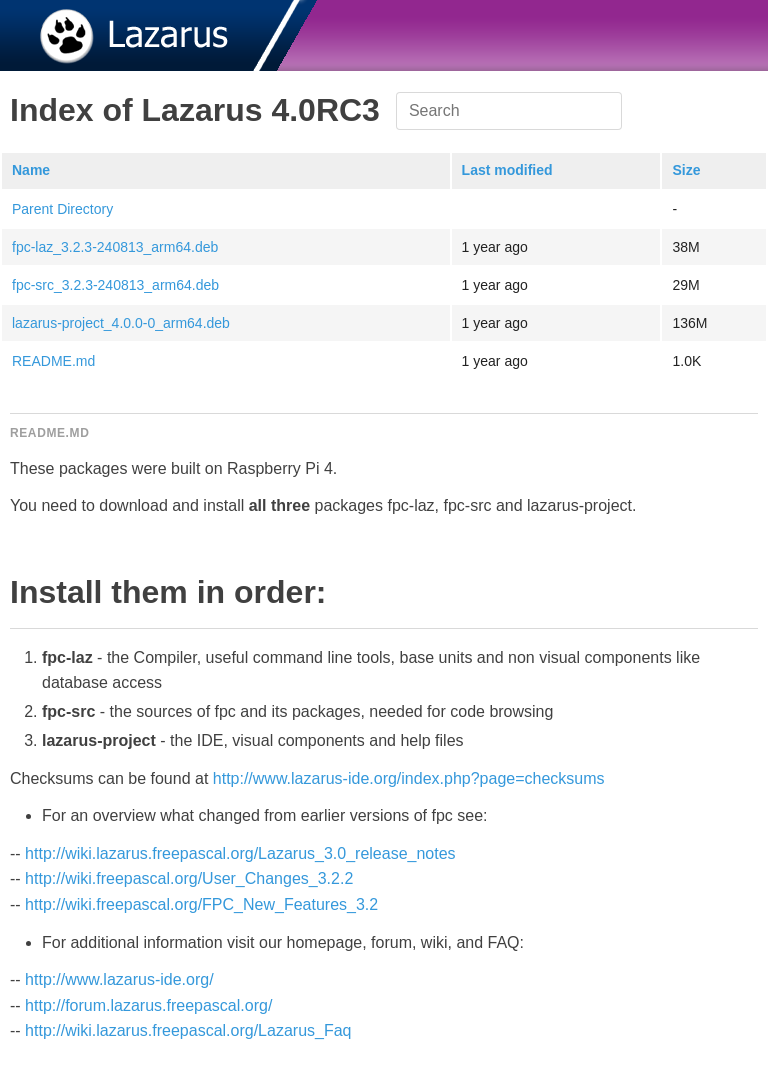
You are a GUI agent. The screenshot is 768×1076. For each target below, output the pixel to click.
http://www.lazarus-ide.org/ (119, 979)
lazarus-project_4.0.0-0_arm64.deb (121, 323)
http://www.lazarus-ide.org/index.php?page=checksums (409, 778)
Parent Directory (62, 209)
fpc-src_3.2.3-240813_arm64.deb (115, 285)
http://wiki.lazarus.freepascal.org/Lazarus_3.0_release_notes (240, 853)
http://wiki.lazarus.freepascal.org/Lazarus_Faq (188, 1030)
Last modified (507, 170)
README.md (53, 361)
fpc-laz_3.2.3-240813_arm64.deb (115, 247)
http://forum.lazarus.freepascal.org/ (148, 1005)
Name (31, 170)
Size (686, 170)
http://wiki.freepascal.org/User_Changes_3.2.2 (189, 878)
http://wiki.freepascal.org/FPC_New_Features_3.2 (201, 904)
